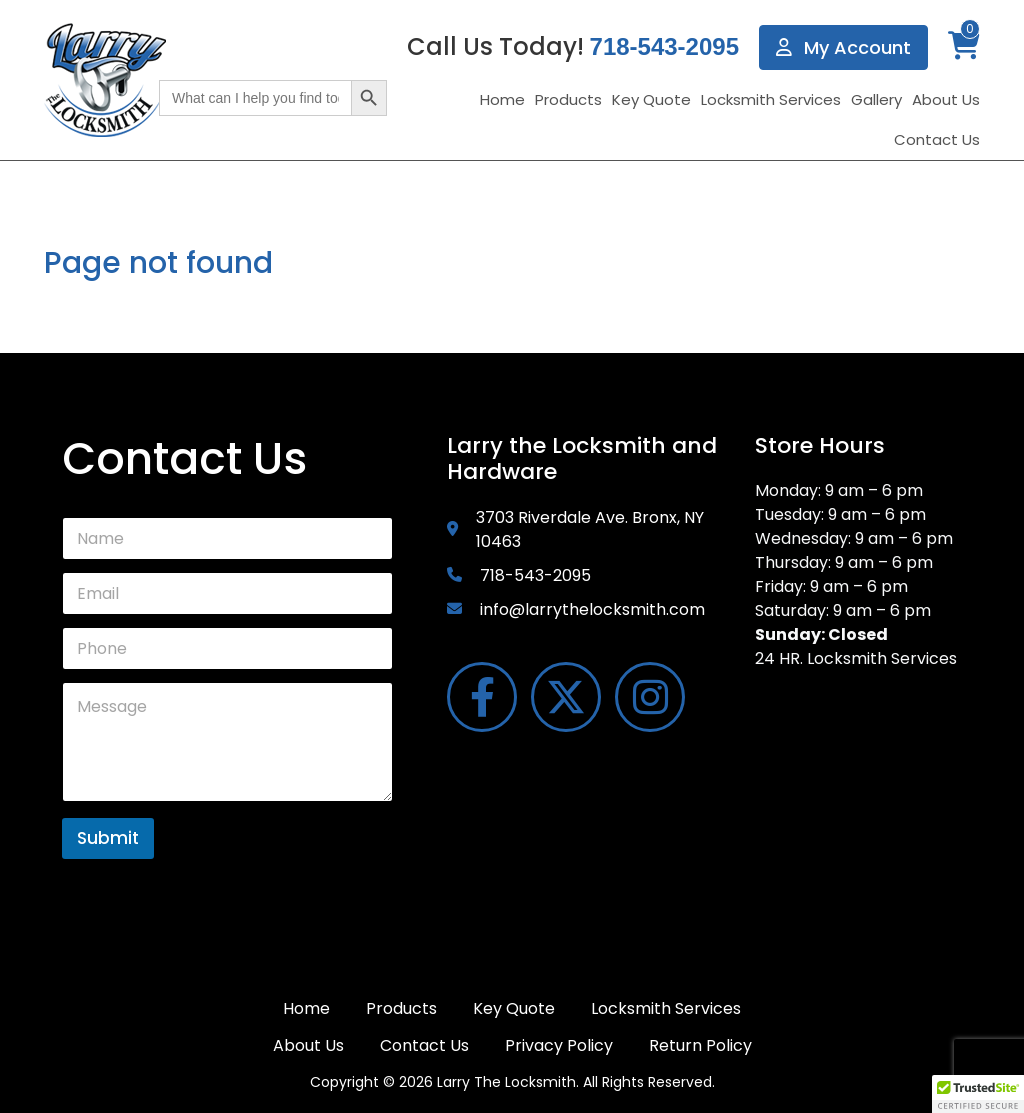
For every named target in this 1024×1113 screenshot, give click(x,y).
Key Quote (651, 99)
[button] (978, 1094)
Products (568, 99)
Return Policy (700, 1045)
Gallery (876, 99)
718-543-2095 (664, 46)
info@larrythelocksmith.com (592, 609)
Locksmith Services (771, 99)
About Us (946, 99)
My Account (843, 47)
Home (502, 99)
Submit (108, 838)
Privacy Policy (559, 1045)
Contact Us (937, 139)
